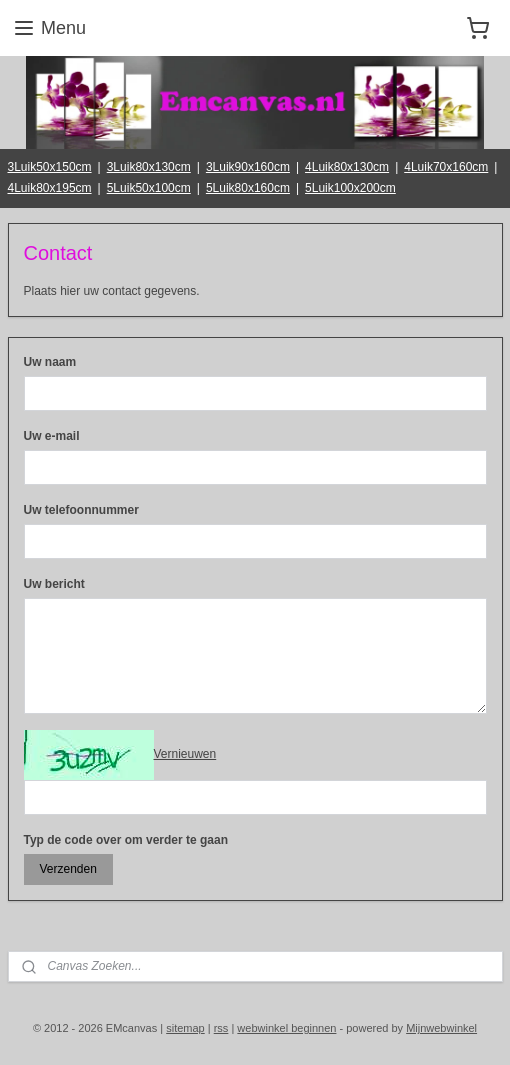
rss (221, 1028)
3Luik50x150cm (50, 167)
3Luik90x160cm (248, 167)
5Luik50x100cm (149, 188)
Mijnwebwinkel (441, 1028)
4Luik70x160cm (446, 167)
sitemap (185, 1028)
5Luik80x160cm (248, 188)
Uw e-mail (52, 436)
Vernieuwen (185, 754)
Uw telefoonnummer (81, 510)
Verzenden (67, 869)
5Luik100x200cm (350, 188)
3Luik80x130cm (149, 167)
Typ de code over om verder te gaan (126, 840)
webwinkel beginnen (286, 1028)
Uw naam (50, 362)
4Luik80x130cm (347, 167)
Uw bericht (54, 584)
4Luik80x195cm (50, 188)
